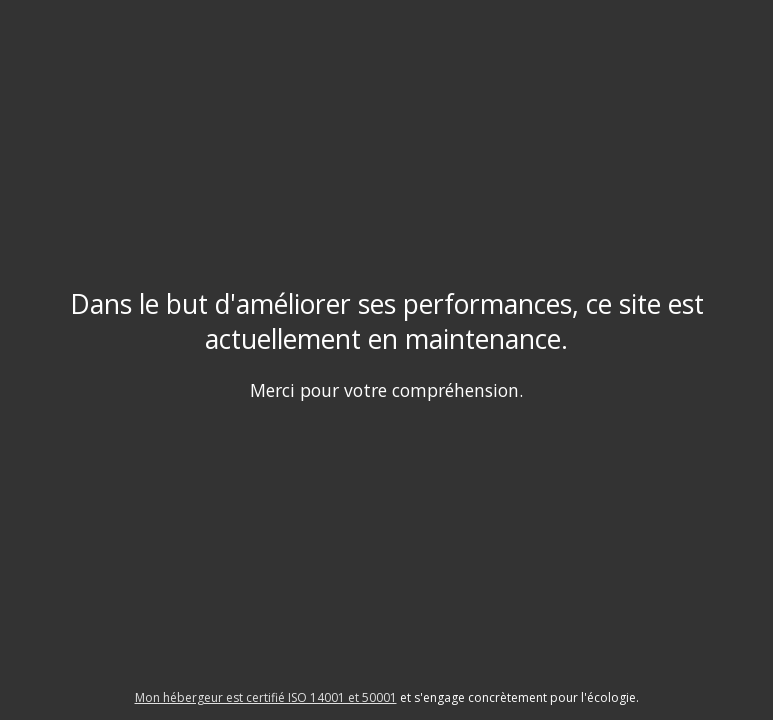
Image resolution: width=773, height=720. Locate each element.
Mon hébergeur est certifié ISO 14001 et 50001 (266, 697)
